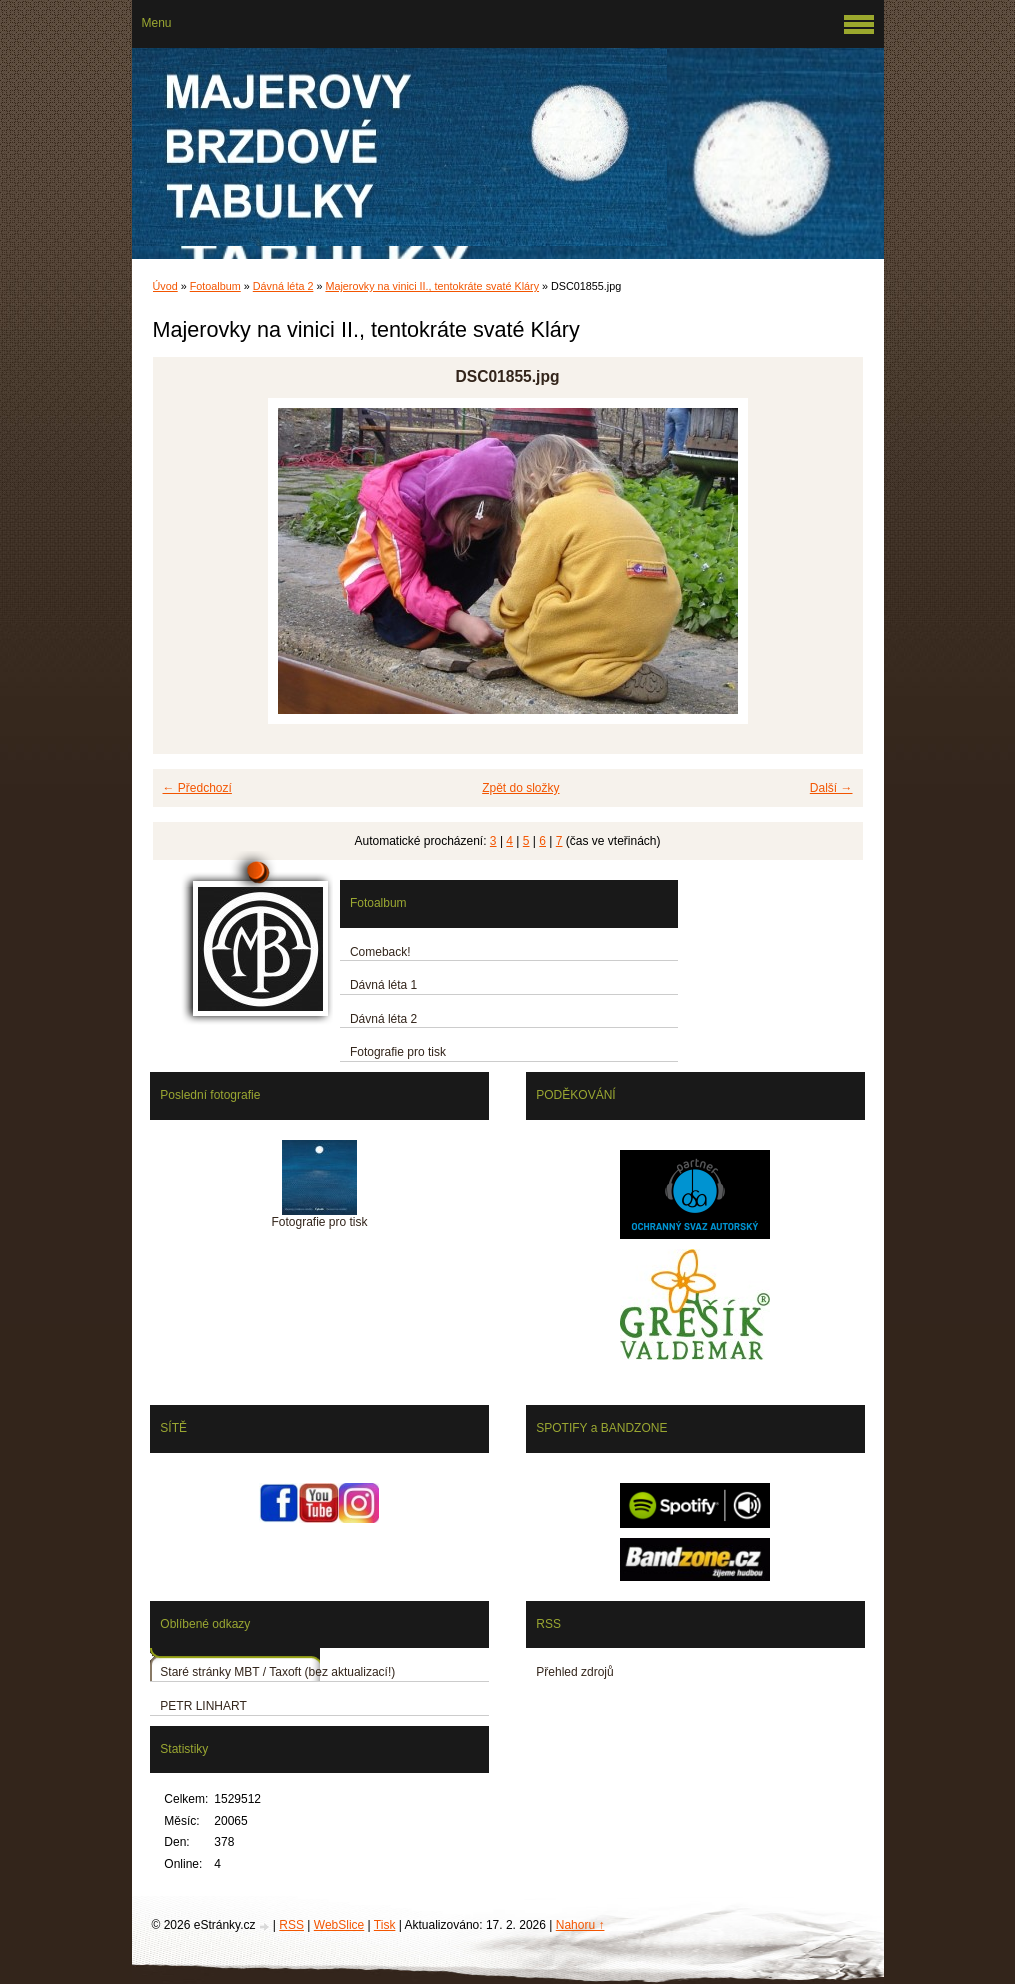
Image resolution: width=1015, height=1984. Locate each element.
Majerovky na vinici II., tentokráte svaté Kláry (432, 286)
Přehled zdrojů (574, 1672)
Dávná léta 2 (283, 286)
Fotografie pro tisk (398, 1052)
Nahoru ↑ (580, 1925)
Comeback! (380, 952)
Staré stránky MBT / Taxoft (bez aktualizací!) (277, 1672)
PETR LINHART (203, 1706)
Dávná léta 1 (383, 985)
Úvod (165, 286)
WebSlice (339, 1925)
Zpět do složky (520, 788)
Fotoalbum (215, 286)
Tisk (385, 1925)
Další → (831, 788)
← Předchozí (197, 788)
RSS (291, 1925)
